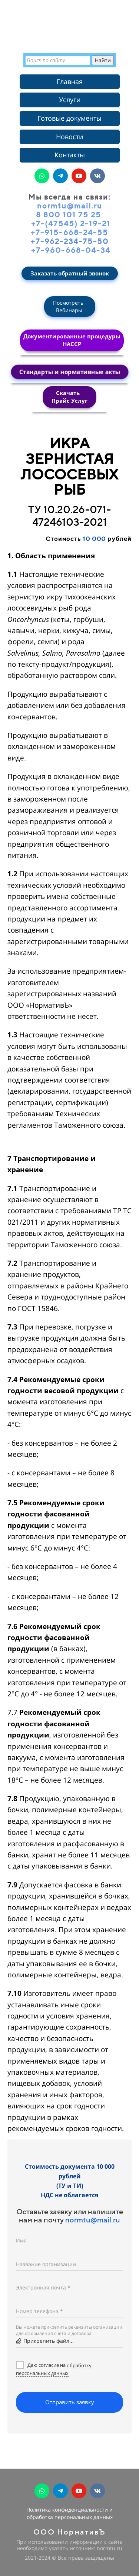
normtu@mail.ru (92, 2219)
